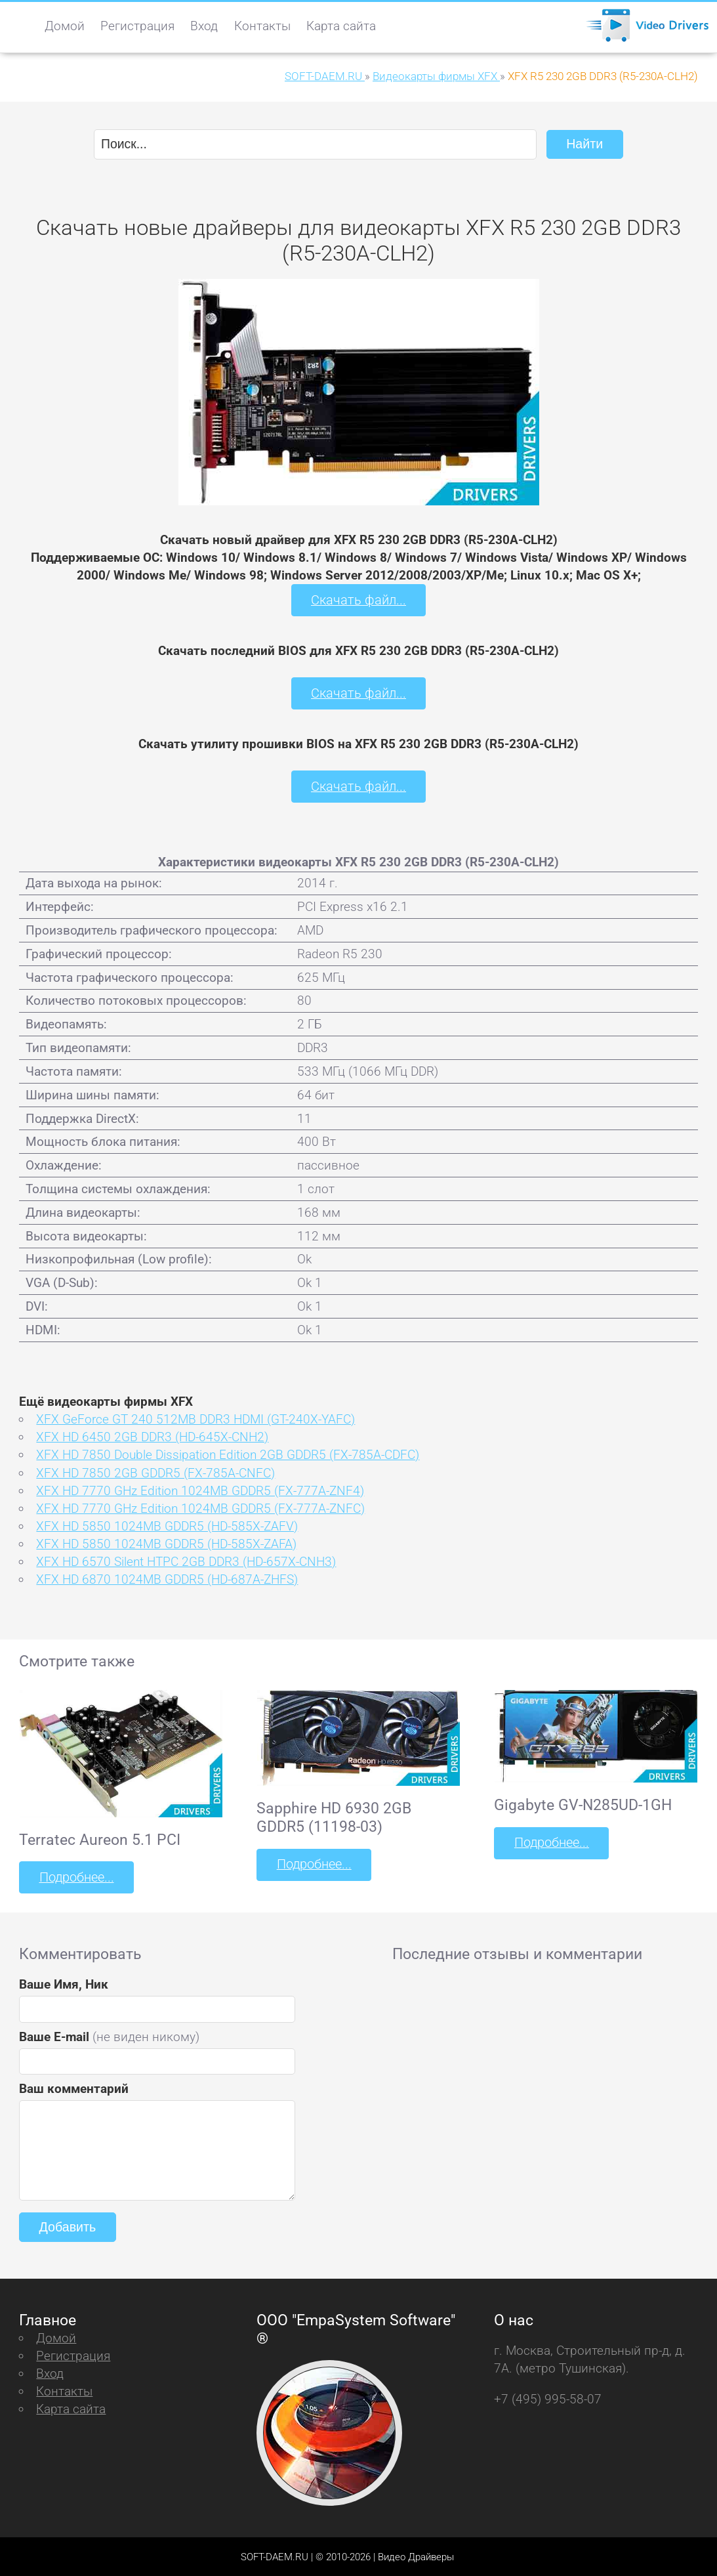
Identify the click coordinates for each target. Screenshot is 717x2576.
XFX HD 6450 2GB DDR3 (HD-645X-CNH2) (152, 1435)
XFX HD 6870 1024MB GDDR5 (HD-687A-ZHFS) (167, 1578)
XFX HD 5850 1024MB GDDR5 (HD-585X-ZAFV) (167, 1524)
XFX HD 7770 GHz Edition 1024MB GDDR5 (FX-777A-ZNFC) (200, 1506)
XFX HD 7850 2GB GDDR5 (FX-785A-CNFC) (155, 1471)
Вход (204, 25)
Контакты (262, 25)
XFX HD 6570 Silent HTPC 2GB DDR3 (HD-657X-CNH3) (186, 1560)
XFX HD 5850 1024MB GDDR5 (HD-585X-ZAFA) (166, 1542)
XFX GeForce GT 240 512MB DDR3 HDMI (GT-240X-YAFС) (195, 1417)
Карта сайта (341, 25)
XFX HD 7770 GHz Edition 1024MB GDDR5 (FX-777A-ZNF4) (200, 1488)
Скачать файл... (358, 599)
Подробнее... (75, 1875)
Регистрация (137, 25)
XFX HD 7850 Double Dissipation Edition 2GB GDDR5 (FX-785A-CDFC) (227, 1453)
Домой (65, 25)
